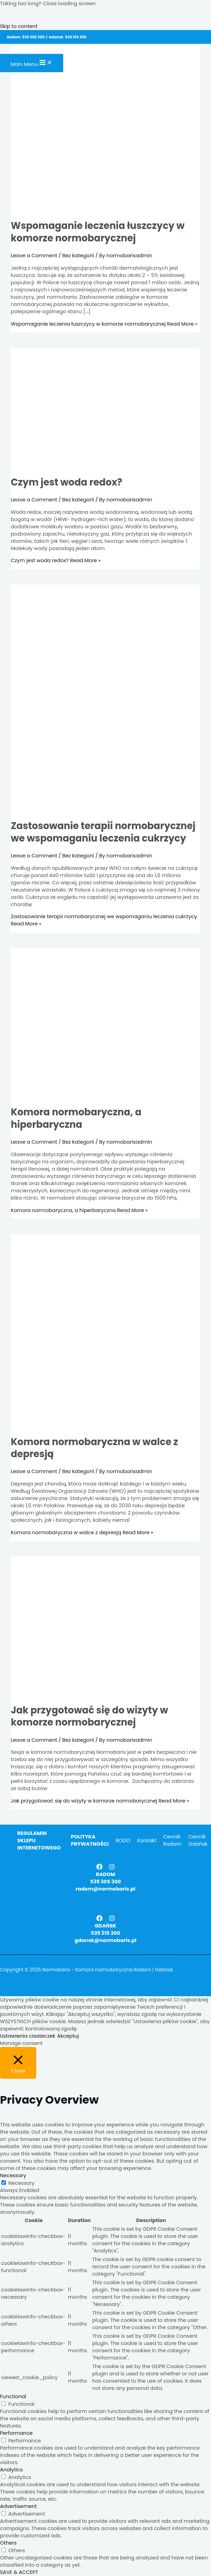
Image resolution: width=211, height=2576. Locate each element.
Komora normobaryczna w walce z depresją (94, 1448)
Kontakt (146, 1840)
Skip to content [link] (18, 26)
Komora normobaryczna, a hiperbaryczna (76, 1118)
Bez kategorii (78, 255)
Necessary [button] (13, 2175)
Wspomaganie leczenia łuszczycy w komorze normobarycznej (97, 232)
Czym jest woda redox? (66, 482)
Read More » (104, 323)
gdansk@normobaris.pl (105, 1940)
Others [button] (8, 2542)
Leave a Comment (34, 255)
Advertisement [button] (18, 2506)
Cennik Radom (172, 1840)
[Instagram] (112, 1868)
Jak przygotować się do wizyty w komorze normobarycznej (89, 1716)
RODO (123, 1840)
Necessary (21, 2183)
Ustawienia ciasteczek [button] (27, 2035)
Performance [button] (16, 2433)
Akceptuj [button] (68, 2035)
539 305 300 (105, 1881)
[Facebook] (99, 1868)
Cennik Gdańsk (198, 1840)
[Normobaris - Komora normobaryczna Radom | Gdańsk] (12, 50)
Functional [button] (13, 2396)
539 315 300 (105, 1933)
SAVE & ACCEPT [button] (19, 2572)
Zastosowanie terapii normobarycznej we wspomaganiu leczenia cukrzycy (103, 832)
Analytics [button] (11, 2469)
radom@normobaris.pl (105, 1888)
